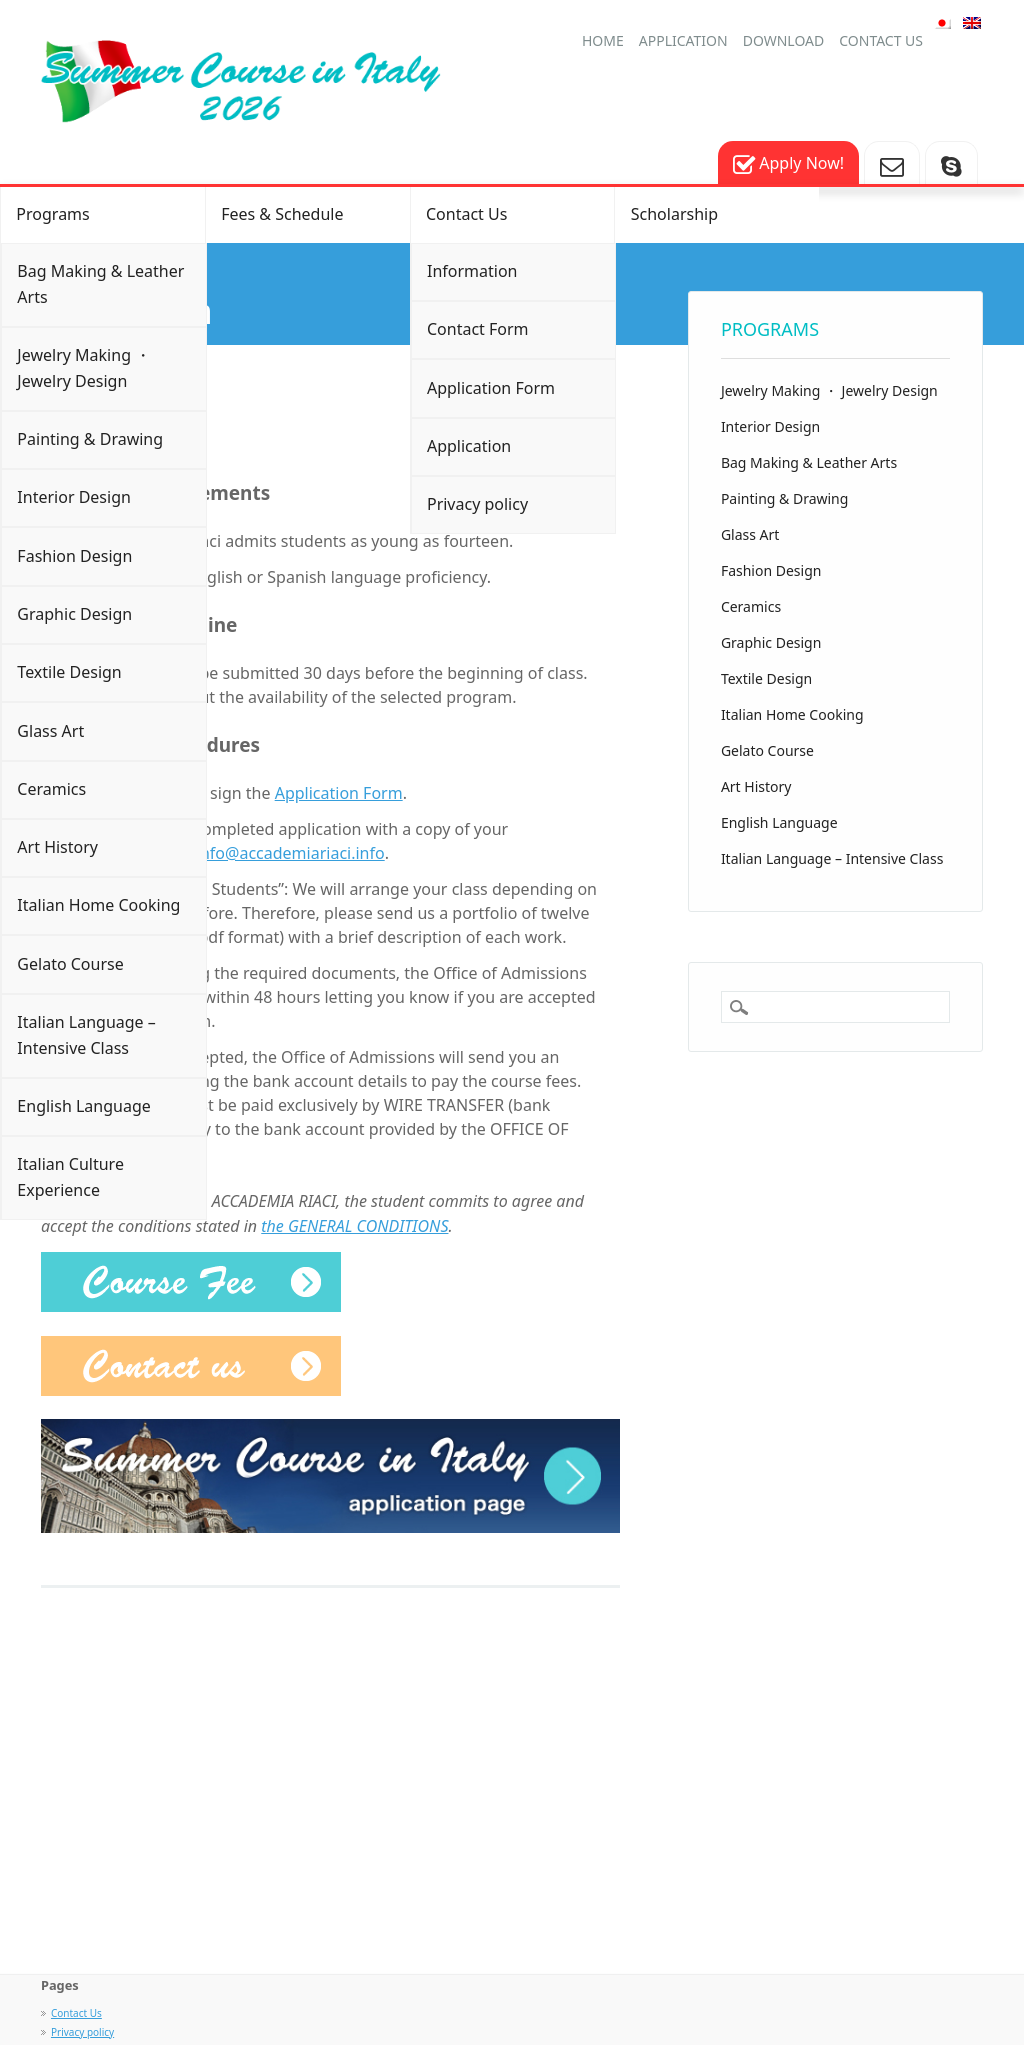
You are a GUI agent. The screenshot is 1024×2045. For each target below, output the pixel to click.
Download (784, 40)
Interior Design (74, 497)
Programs (52, 214)
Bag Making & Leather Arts (100, 284)
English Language (83, 1106)
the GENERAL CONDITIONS (354, 1226)
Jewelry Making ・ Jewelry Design (84, 368)
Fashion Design (74, 556)
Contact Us (466, 214)
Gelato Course (70, 964)
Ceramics (51, 789)
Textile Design (69, 672)
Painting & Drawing (90, 439)
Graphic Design (74, 614)
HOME (603, 40)
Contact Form (478, 329)
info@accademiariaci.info (290, 853)
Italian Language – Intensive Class (86, 1035)
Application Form (491, 388)
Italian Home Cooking (98, 905)
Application (683, 40)
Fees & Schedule (282, 214)
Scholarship (674, 214)
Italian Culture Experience (70, 1177)
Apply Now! (788, 164)
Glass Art (50, 731)
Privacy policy (477, 504)
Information (472, 271)
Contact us (881, 40)
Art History (57, 847)
